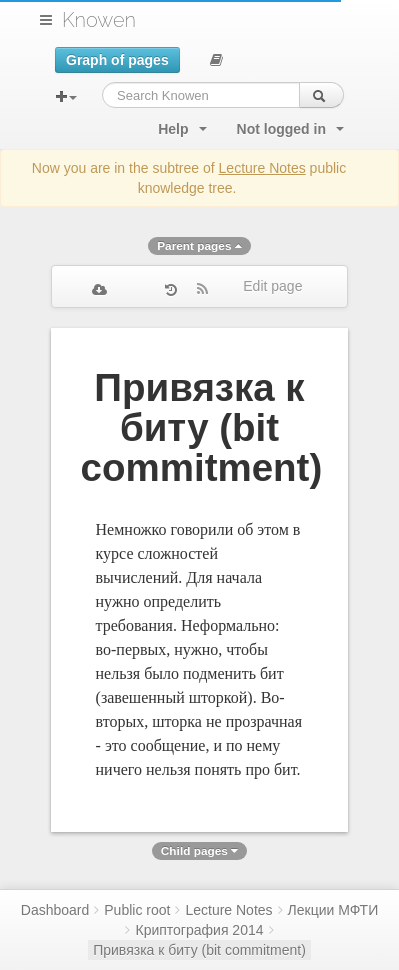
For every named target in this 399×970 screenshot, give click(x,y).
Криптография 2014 (199, 930)
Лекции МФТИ (333, 910)
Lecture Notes (262, 168)
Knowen (99, 20)
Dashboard (55, 910)
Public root (137, 910)
